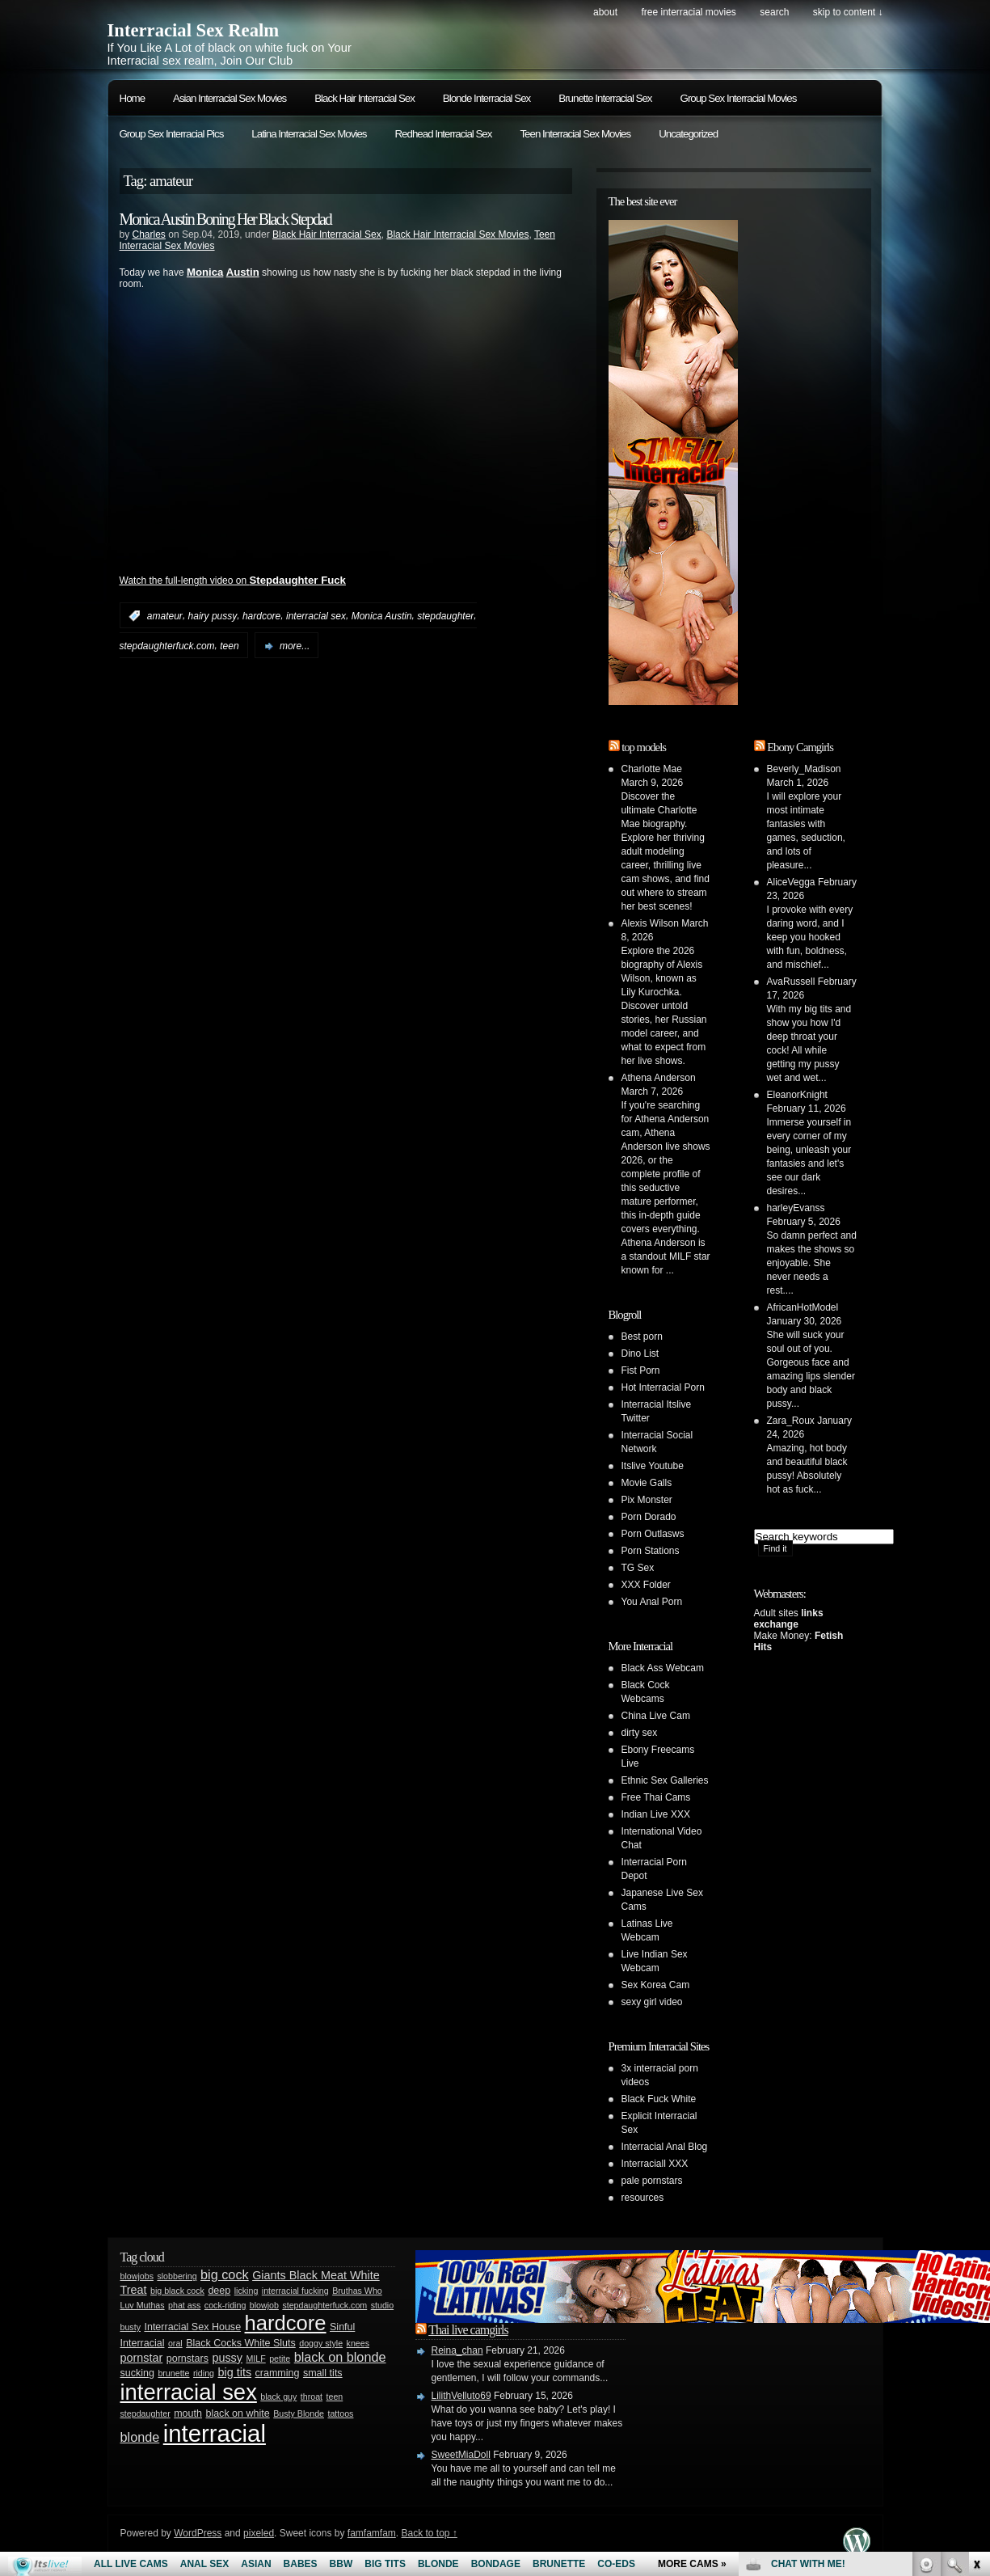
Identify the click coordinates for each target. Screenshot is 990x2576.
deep (219, 2290)
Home (132, 98)
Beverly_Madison (804, 769)
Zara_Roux (791, 1420)
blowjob (264, 2305)
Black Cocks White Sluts (241, 2343)
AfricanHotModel (803, 1307)
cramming (277, 2373)
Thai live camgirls (468, 2330)
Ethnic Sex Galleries (665, 1780)
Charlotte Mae (651, 769)
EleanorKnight (797, 1094)
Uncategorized (688, 134)
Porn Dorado (648, 1516)
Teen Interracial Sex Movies (575, 134)
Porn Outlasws (653, 1533)
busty (130, 2327)
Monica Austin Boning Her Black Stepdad (225, 219)
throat (311, 2396)
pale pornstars (652, 2180)
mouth (188, 2413)
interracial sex (316, 616)
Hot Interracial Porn (663, 1387)
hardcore (261, 616)
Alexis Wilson (650, 923)
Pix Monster (646, 1499)
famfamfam (372, 2533)
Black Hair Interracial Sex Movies (457, 234)
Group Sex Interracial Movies (738, 98)
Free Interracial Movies (688, 12)
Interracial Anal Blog (664, 2146)
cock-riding (225, 2305)
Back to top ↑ (429, 2533)
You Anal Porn (652, 1601)
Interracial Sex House (192, 2327)
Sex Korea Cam (655, 1985)
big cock (224, 2274)
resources (642, 2197)
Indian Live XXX (655, 1814)
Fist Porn (640, 1370)
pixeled (258, 2533)
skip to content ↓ (848, 12)
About (605, 12)
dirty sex (639, 1732)
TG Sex (638, 1567)
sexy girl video (652, 2002)
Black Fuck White (659, 2099)
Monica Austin (382, 616)
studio (382, 2305)
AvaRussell (791, 981)
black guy (278, 2396)
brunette (173, 2373)
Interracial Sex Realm (193, 30)
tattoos (340, 2413)
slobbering (176, 2276)
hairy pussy (213, 616)
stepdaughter (445, 616)
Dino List (640, 1353)
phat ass (184, 2305)
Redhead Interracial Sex (442, 134)
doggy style (321, 2343)
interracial (214, 2433)
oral (175, 2343)
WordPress (197, 2533)
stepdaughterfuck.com (167, 646)
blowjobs (137, 2276)
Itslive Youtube (652, 1466)
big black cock (177, 2290)
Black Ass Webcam (662, 1668)
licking (246, 2290)
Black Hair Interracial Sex (364, 98)
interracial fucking (295, 2290)
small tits (323, 2373)
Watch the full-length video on (233, 580)
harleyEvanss (796, 1208)
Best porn (642, 1336)
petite (279, 2358)
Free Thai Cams (656, 1797)
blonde (140, 2437)
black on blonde (340, 2357)
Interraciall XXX (655, 2163)
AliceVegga (791, 882)
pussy (227, 2357)
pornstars (187, 2358)
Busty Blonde (298, 2413)
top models (643, 747)
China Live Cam (655, 1715)
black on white (237, 2413)
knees (358, 2343)
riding (203, 2373)
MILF (255, 2358)
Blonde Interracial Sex (486, 98)
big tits (234, 2372)
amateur (165, 616)
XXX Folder (646, 1584)
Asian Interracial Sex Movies (229, 98)
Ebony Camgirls (800, 747)
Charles (149, 234)
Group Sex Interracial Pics (172, 134)
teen (229, 646)
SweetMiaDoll (461, 2454)
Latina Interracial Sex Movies (308, 134)
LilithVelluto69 (461, 2395)
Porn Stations (650, 1550)
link (976, 2323)
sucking (137, 2373)
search (774, 12)
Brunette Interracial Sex (604, 98)
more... (295, 646)
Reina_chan (457, 2350)
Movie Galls (646, 1483)
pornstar (141, 2357)
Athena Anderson (658, 1077)
